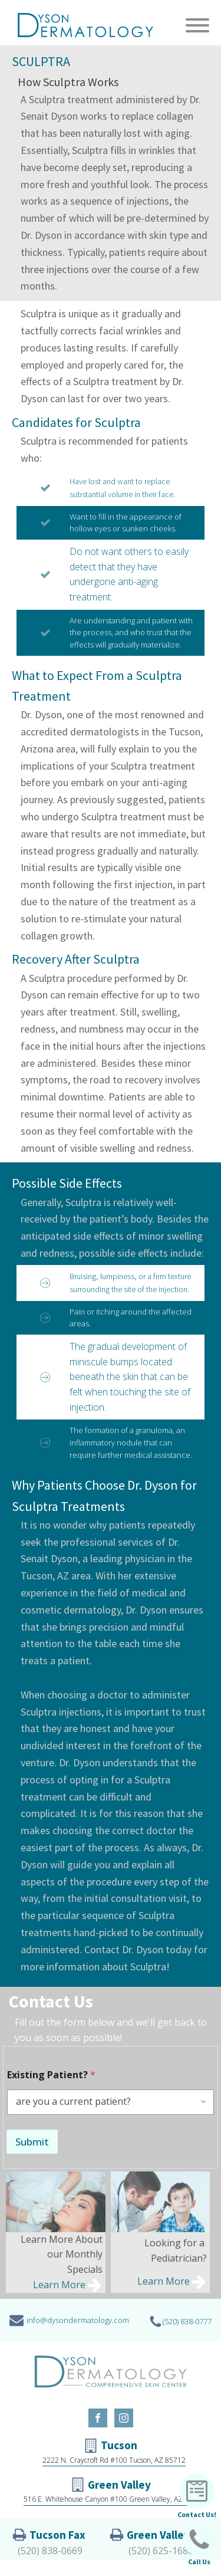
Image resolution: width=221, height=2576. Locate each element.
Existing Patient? (51, 2075)
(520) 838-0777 (187, 2321)
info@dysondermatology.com (78, 2320)
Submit (32, 2141)
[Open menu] (197, 25)
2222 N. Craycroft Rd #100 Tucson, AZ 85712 (114, 2460)
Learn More (59, 2284)
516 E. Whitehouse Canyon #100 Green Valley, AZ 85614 (114, 2499)
